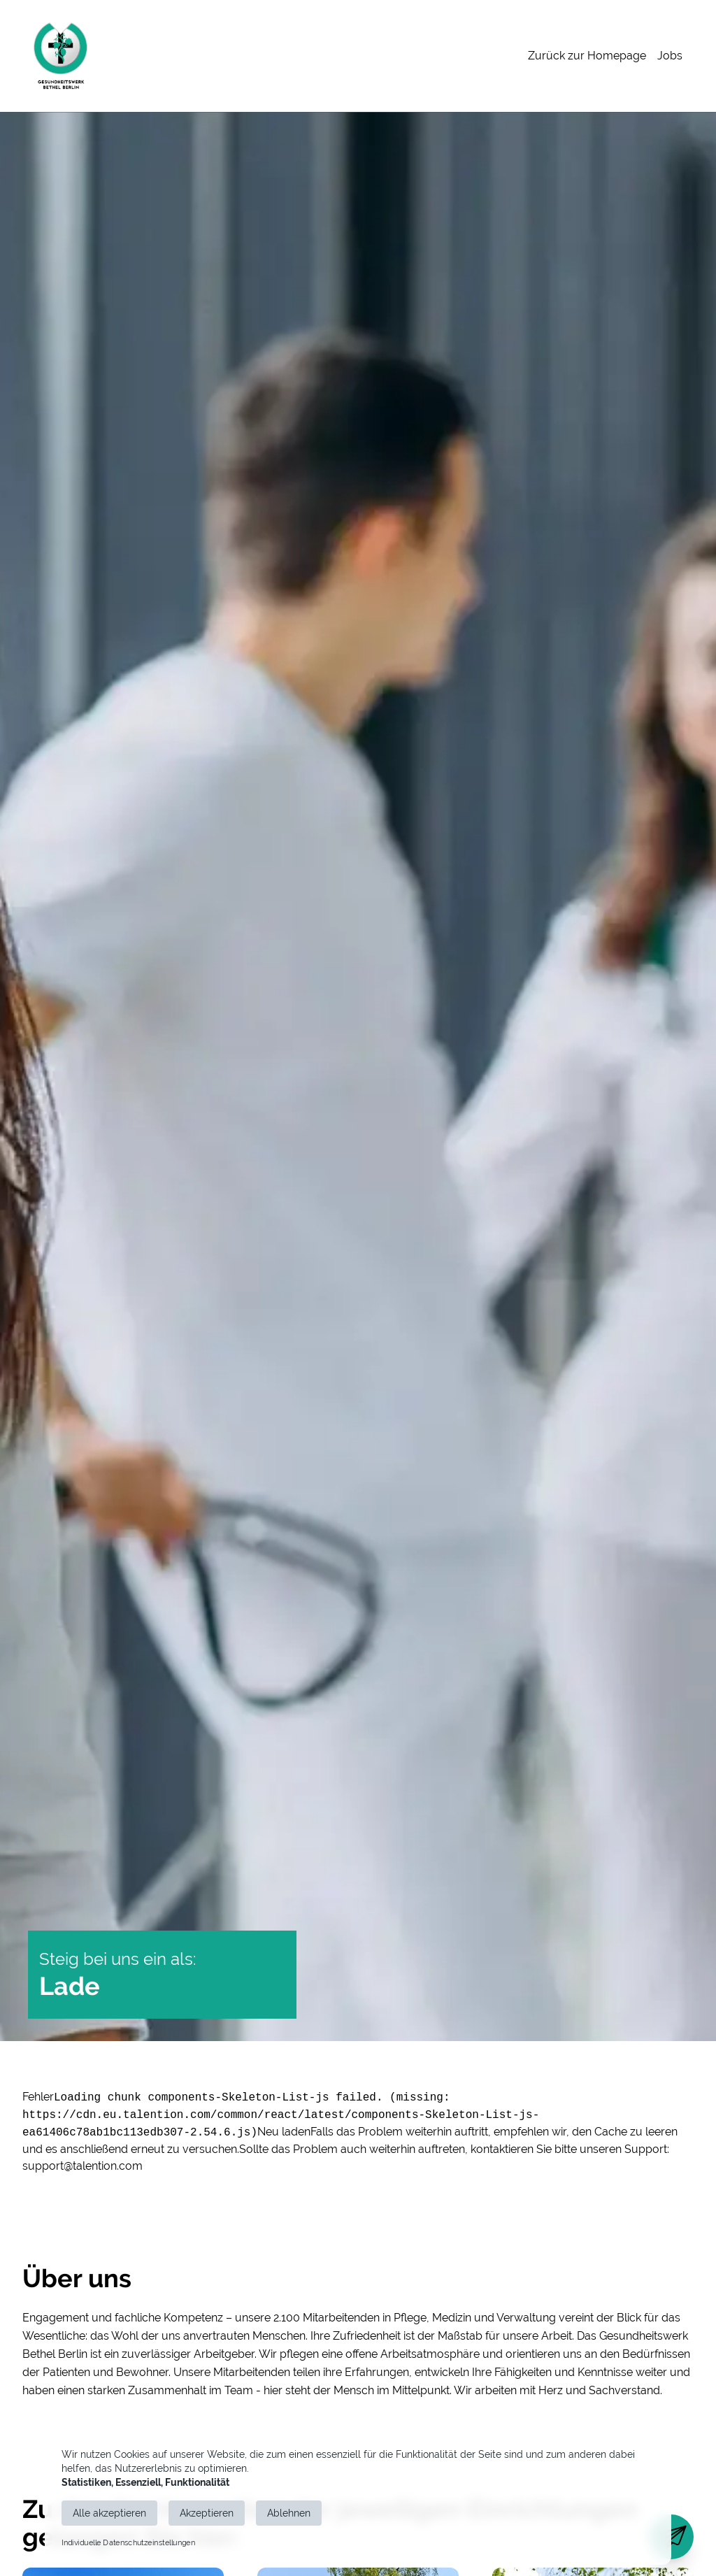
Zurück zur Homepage (587, 55)
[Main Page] (60, 56)
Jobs (669, 55)
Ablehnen (288, 2513)
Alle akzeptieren (109, 2513)
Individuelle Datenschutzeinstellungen (128, 2542)
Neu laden (283, 2131)
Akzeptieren (207, 2513)
